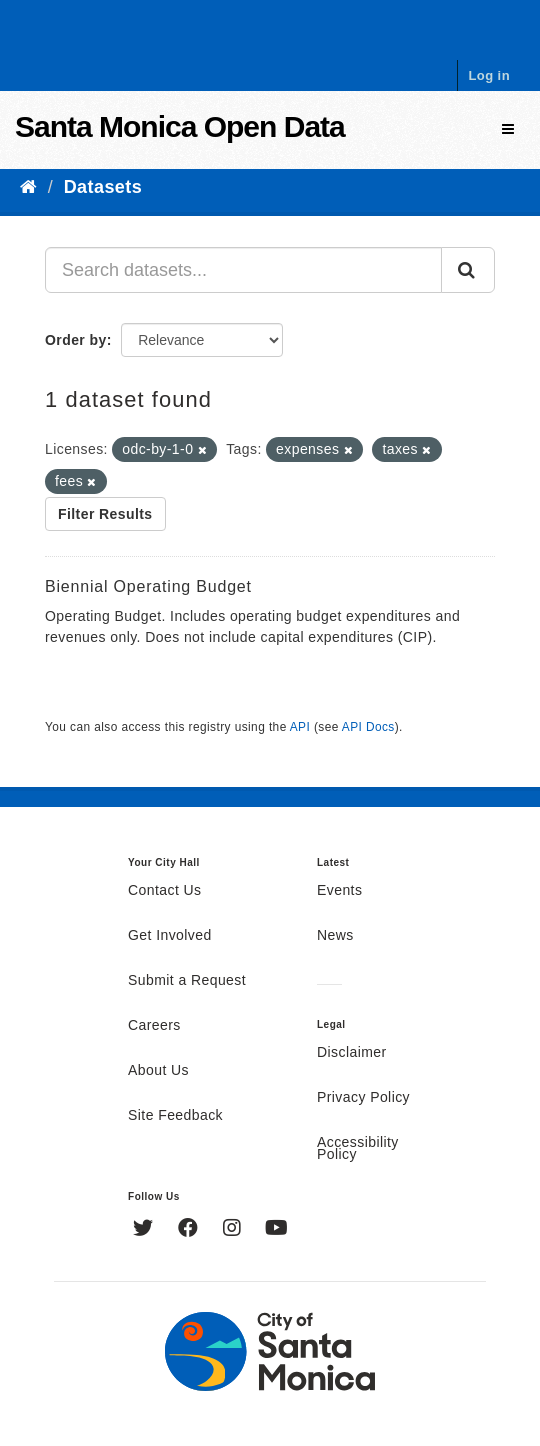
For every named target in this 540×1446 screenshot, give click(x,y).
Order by (76, 340)
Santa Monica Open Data (180, 126)
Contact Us (164, 891)
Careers (154, 1026)
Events (339, 891)
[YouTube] (276, 1230)
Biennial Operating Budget (148, 586)
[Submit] (468, 270)
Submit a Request (187, 981)
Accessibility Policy (358, 1149)
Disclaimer (352, 1053)
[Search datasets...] (243, 270)
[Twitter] (145, 1230)
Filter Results (105, 514)
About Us (158, 1071)
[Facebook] (190, 1230)
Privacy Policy (363, 1098)
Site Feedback (175, 1116)
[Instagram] (234, 1230)
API (300, 727)
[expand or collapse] (508, 129)
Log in (489, 75)
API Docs (368, 727)
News (335, 936)
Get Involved (170, 936)
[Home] (28, 187)
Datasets (103, 187)
